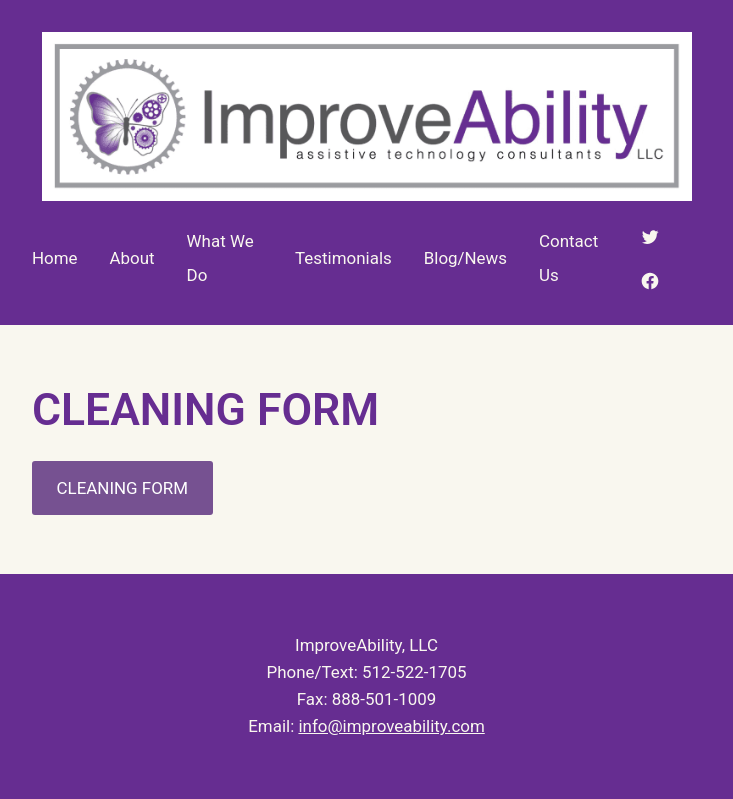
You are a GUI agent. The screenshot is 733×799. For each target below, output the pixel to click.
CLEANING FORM (122, 488)
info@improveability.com (391, 726)
